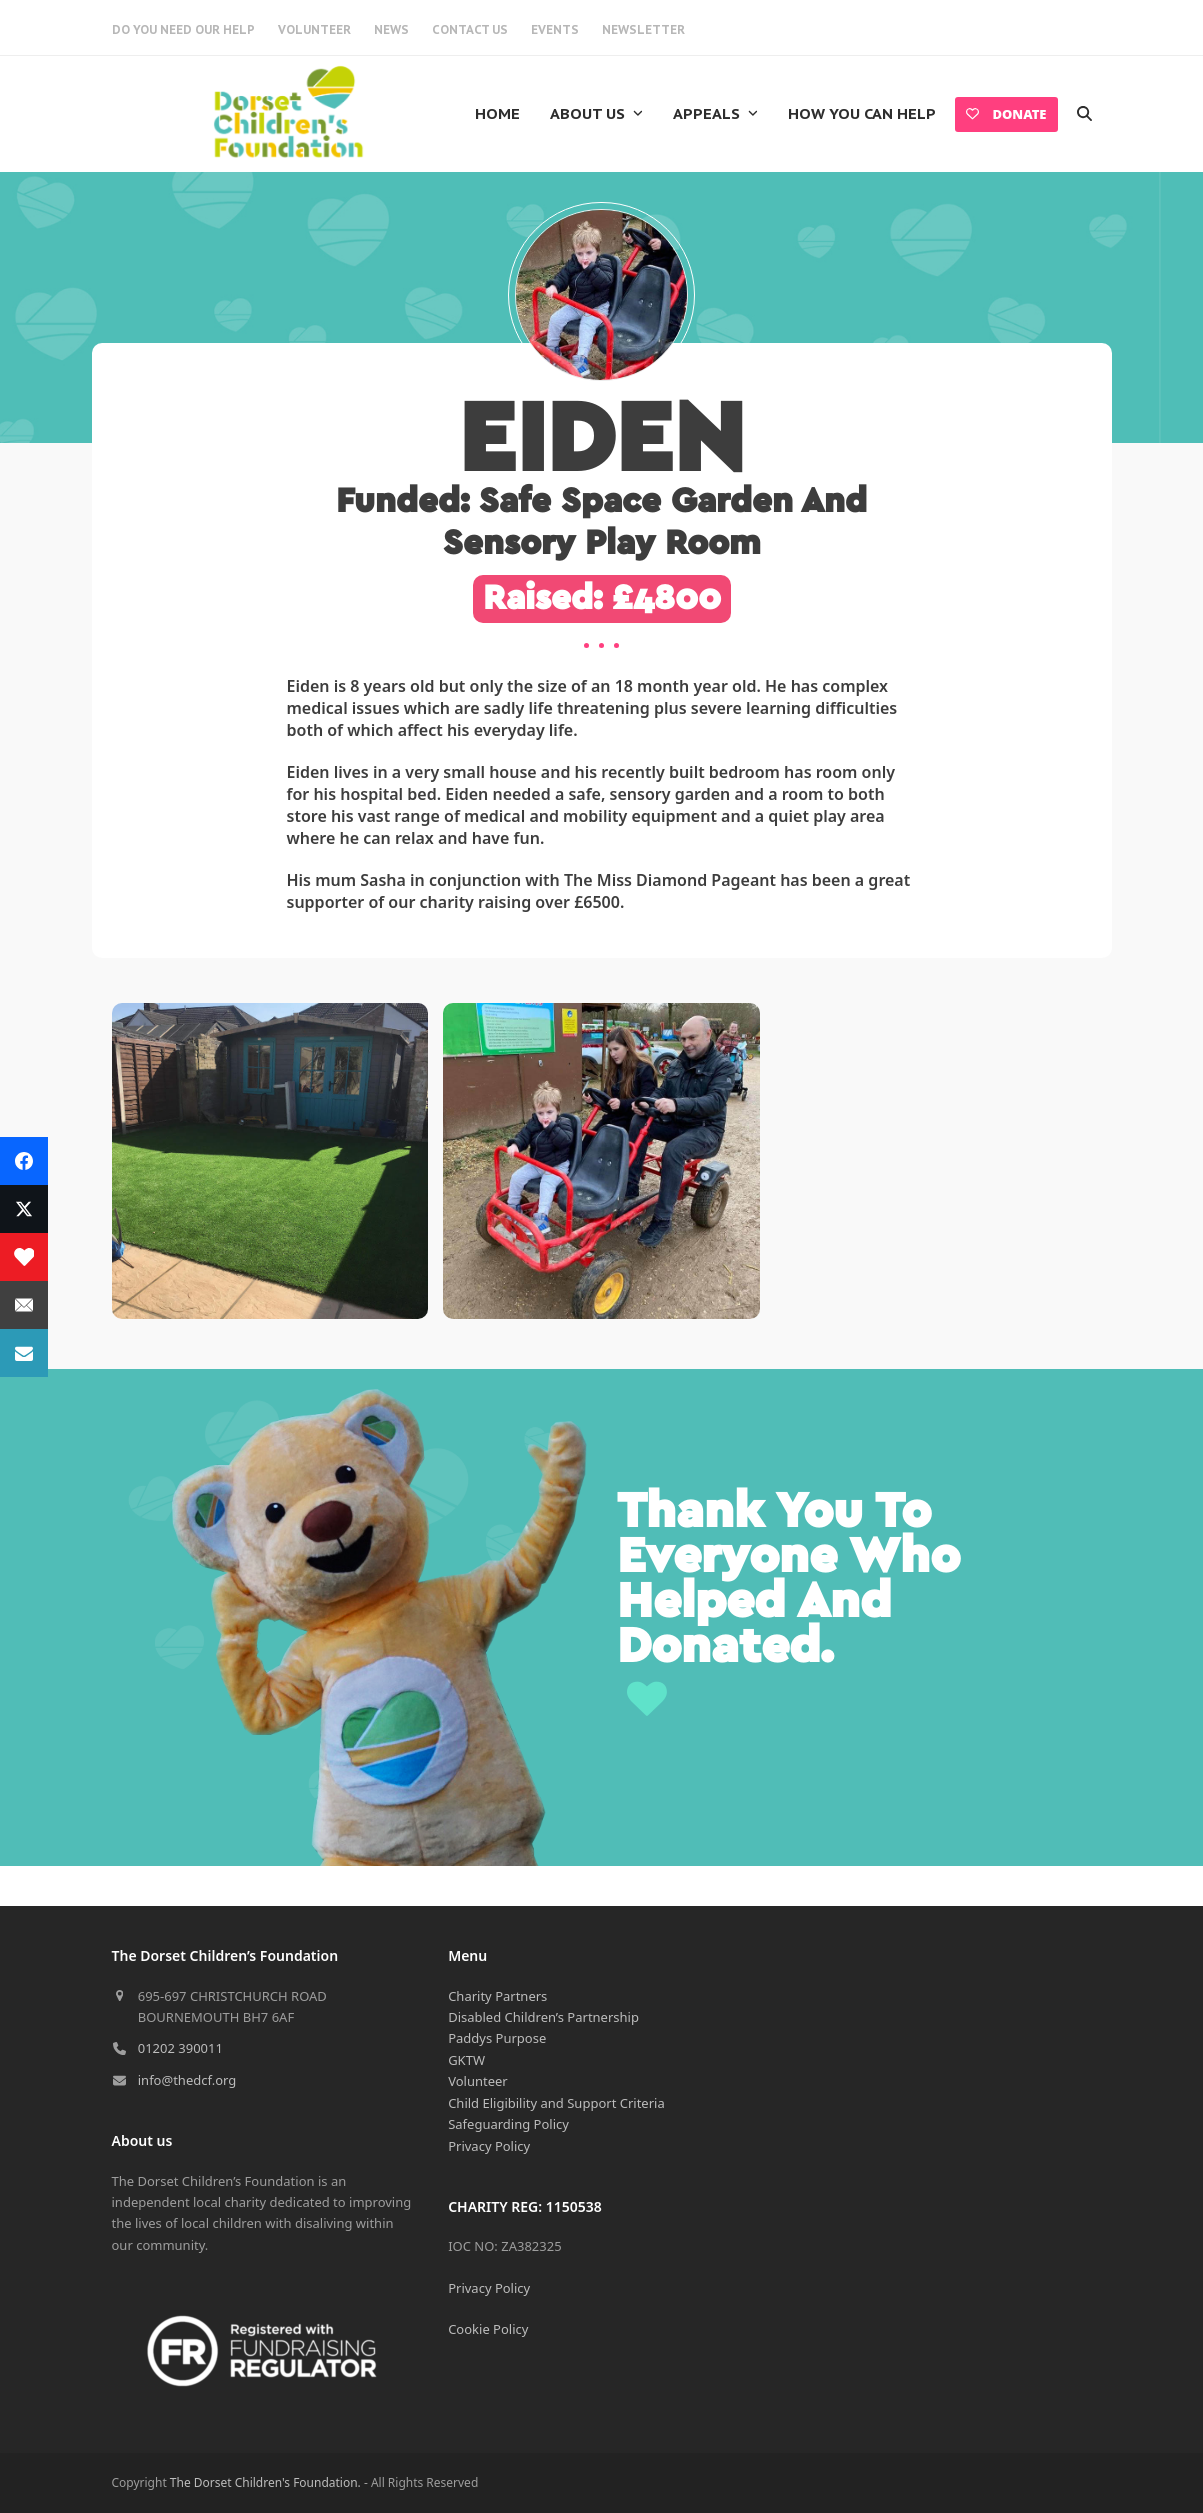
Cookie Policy (488, 2329)
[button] (1084, 114)
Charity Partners (497, 1996)
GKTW (466, 2060)
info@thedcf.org (187, 2080)
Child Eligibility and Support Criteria (556, 2103)
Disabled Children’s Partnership (543, 2017)
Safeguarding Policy (508, 2124)
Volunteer (478, 2081)
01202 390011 (180, 2048)
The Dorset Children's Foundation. (265, 2482)
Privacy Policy (489, 2146)
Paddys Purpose (497, 2038)
